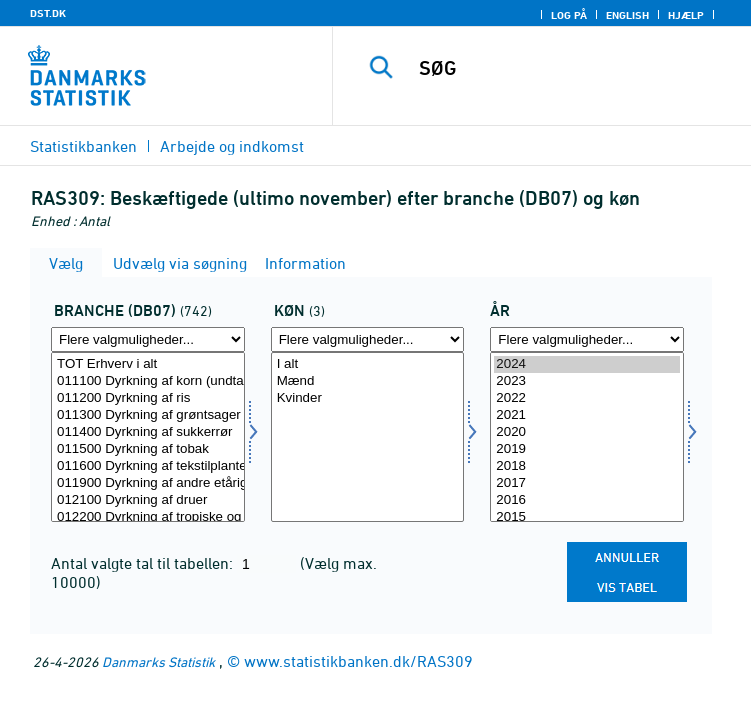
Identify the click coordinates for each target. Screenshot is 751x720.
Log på (569, 15)
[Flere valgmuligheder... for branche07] (148, 339)
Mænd (368, 381)
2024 (587, 364)
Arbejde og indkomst (232, 146)
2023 (587, 381)
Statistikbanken (83, 146)
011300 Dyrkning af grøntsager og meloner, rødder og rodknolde (148, 415)
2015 (587, 517)
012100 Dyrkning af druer (148, 500)
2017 (587, 483)
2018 (587, 466)
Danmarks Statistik (158, 661)
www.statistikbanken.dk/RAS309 (358, 661)
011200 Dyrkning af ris (148, 398)
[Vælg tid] (587, 437)
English (627, 15)
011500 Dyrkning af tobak (148, 449)
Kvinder (368, 398)
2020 (587, 432)
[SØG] (576, 68)
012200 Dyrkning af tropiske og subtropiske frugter (148, 517)
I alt (368, 364)
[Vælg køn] (368, 437)
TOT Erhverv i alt (148, 364)
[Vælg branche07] (148, 437)
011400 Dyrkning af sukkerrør (148, 432)
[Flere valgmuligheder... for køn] (368, 339)
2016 (587, 500)
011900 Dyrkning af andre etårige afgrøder (148, 483)
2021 (587, 415)
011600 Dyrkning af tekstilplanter (148, 466)
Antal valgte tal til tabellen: (144, 563)
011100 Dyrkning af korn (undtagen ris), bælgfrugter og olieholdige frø (148, 381)
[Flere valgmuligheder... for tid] (587, 339)
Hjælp (686, 15)
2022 (587, 398)
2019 (587, 449)
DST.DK (48, 13)
